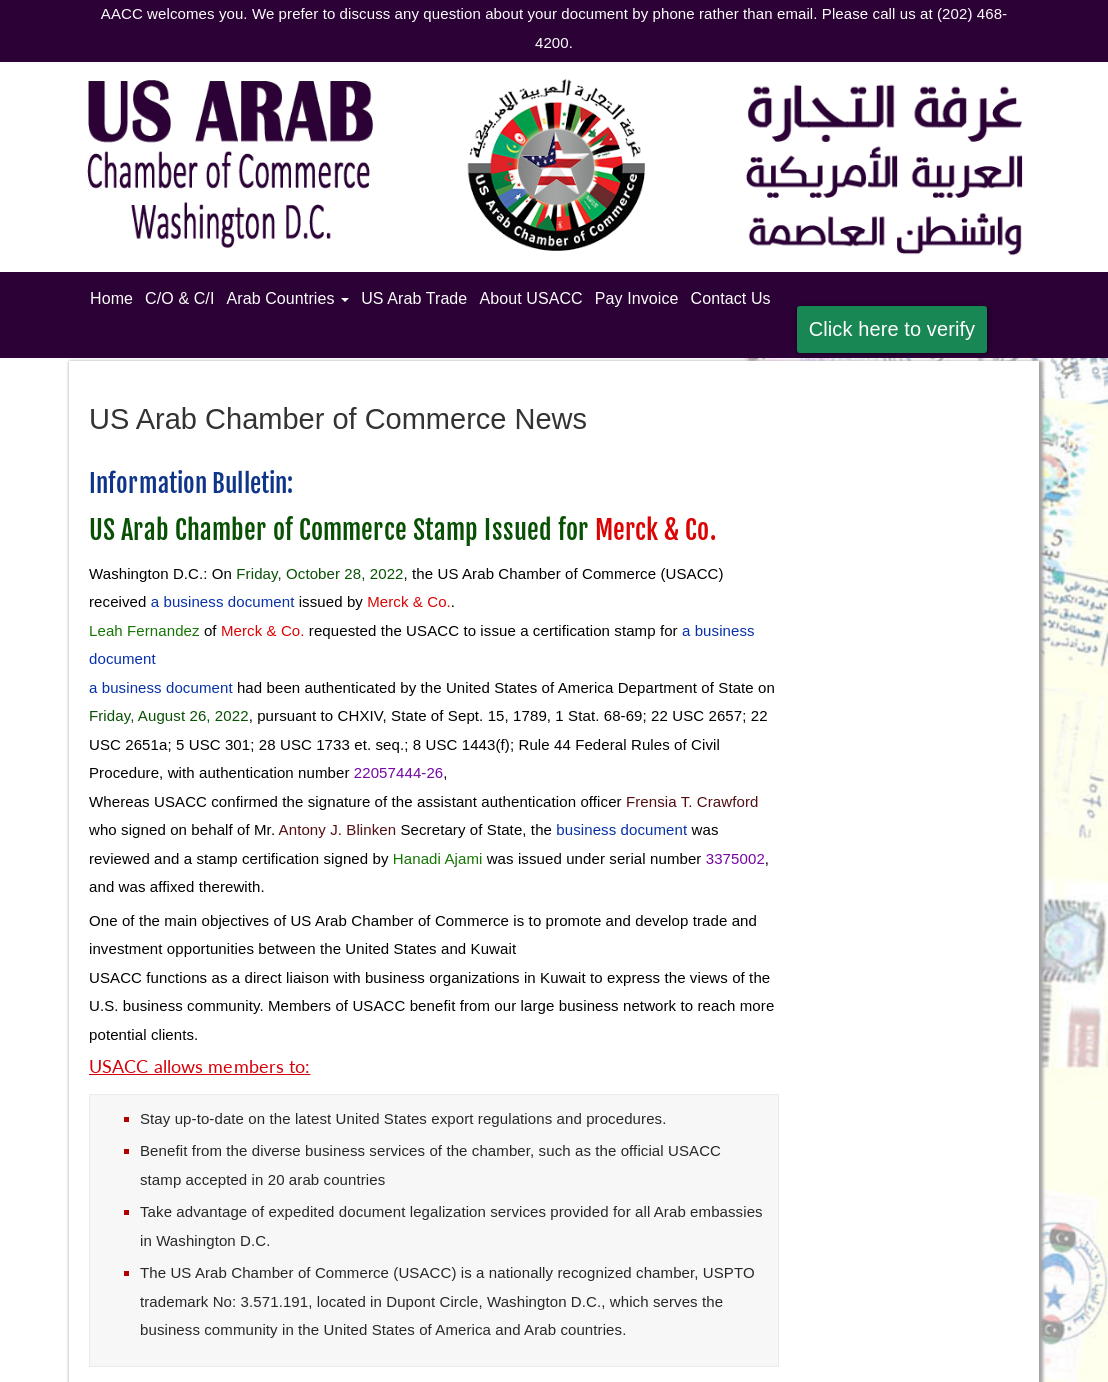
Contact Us (731, 298)
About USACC (530, 298)
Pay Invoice (637, 298)
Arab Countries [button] (287, 298)
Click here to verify (892, 329)
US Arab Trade (414, 298)
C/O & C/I (179, 298)
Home (114, 296)
